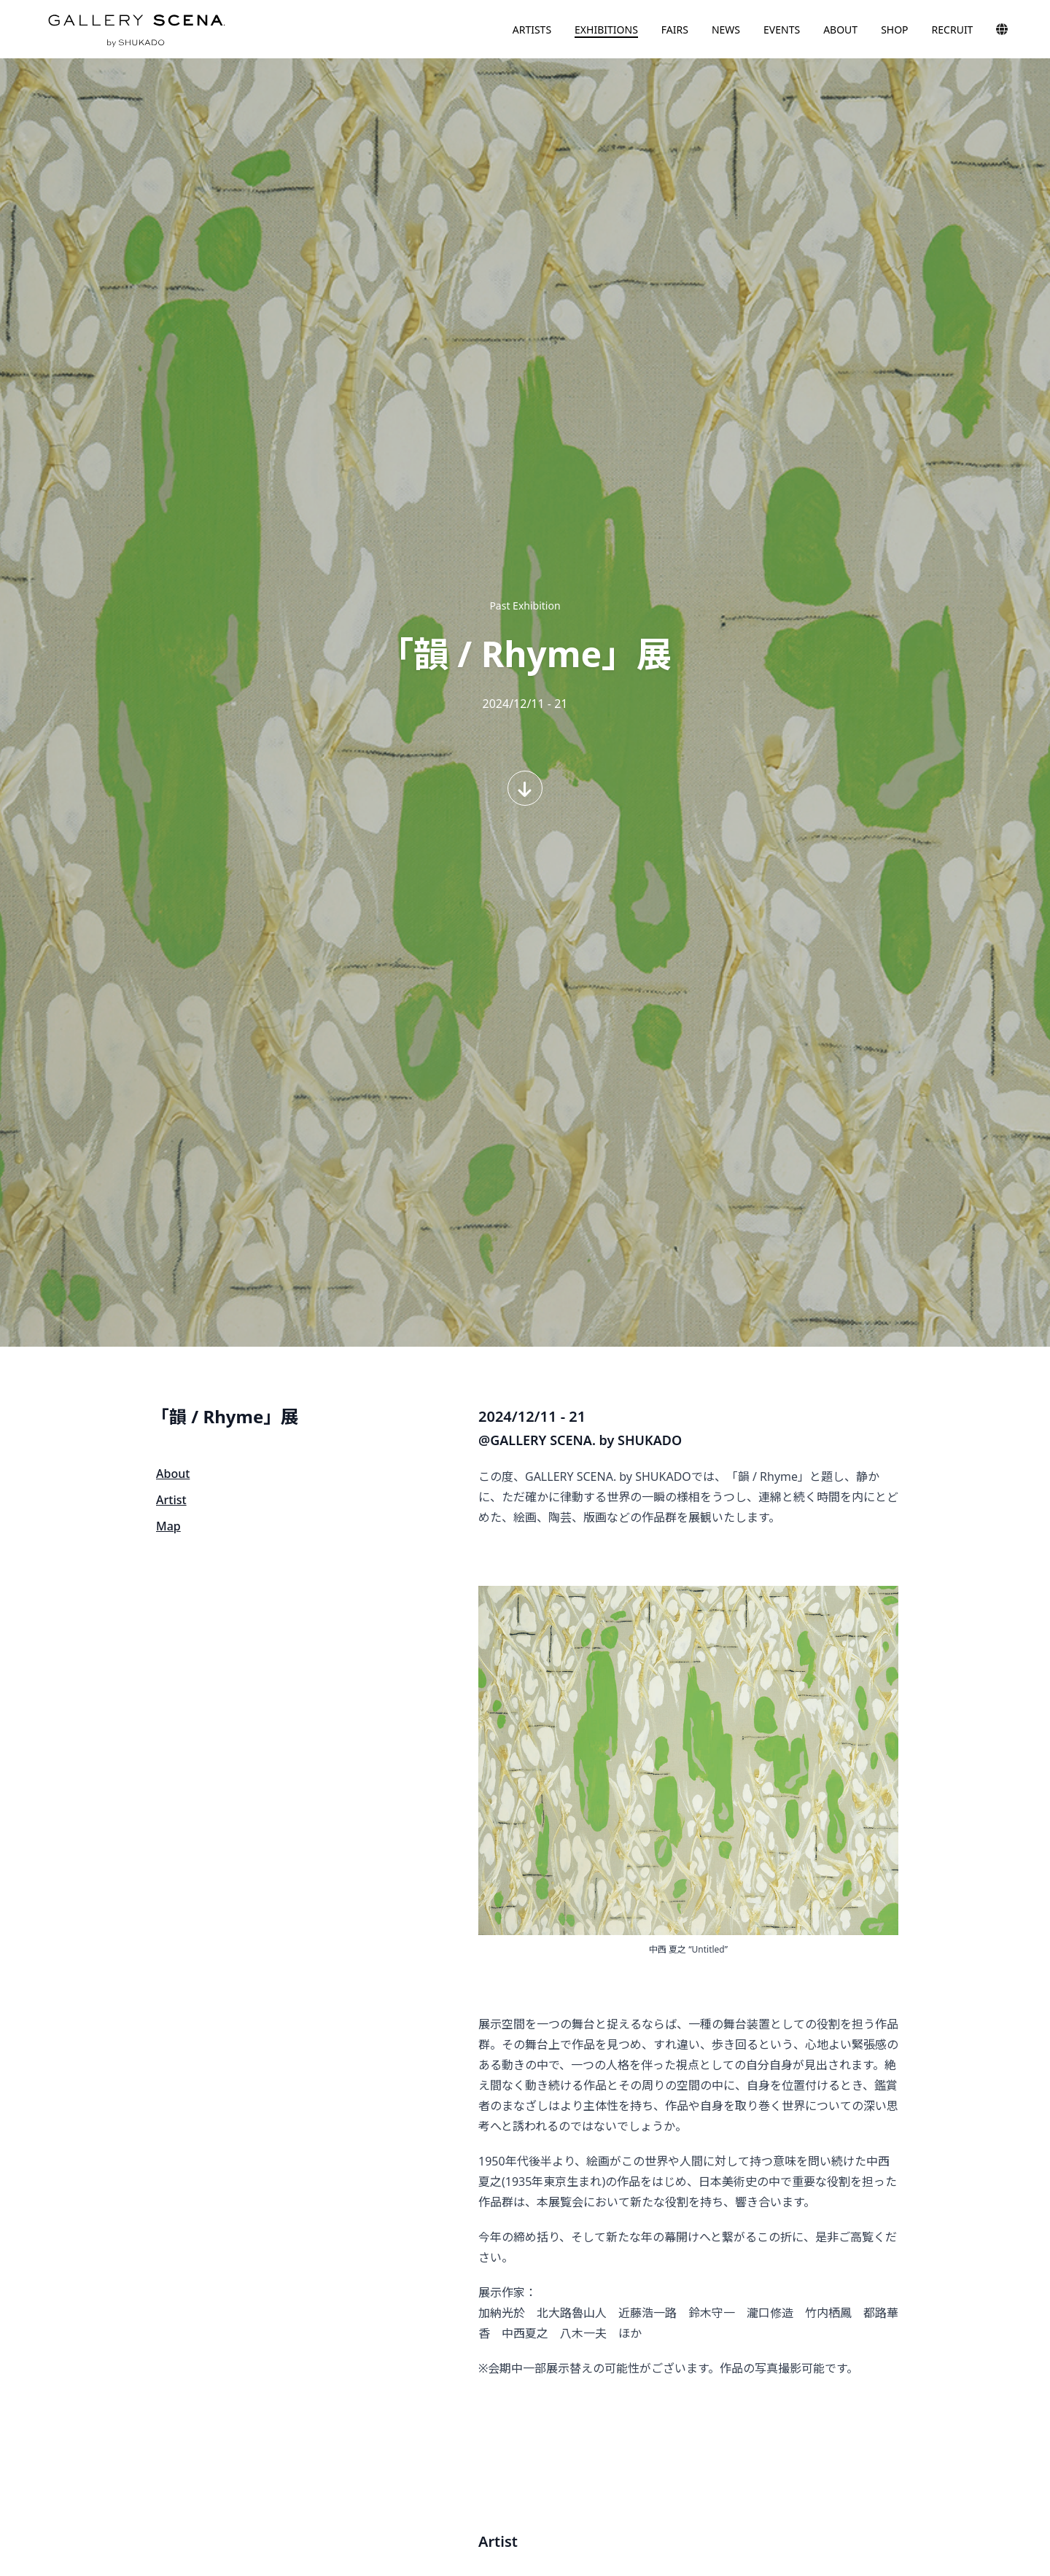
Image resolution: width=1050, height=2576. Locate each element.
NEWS (726, 29)
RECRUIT (952, 29)
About (173, 1474)
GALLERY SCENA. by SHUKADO (135, 29)
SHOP (894, 29)
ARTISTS (532, 29)
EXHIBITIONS (606, 29)
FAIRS (674, 29)
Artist (171, 1500)
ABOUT (840, 29)
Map (168, 1526)
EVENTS (781, 29)
